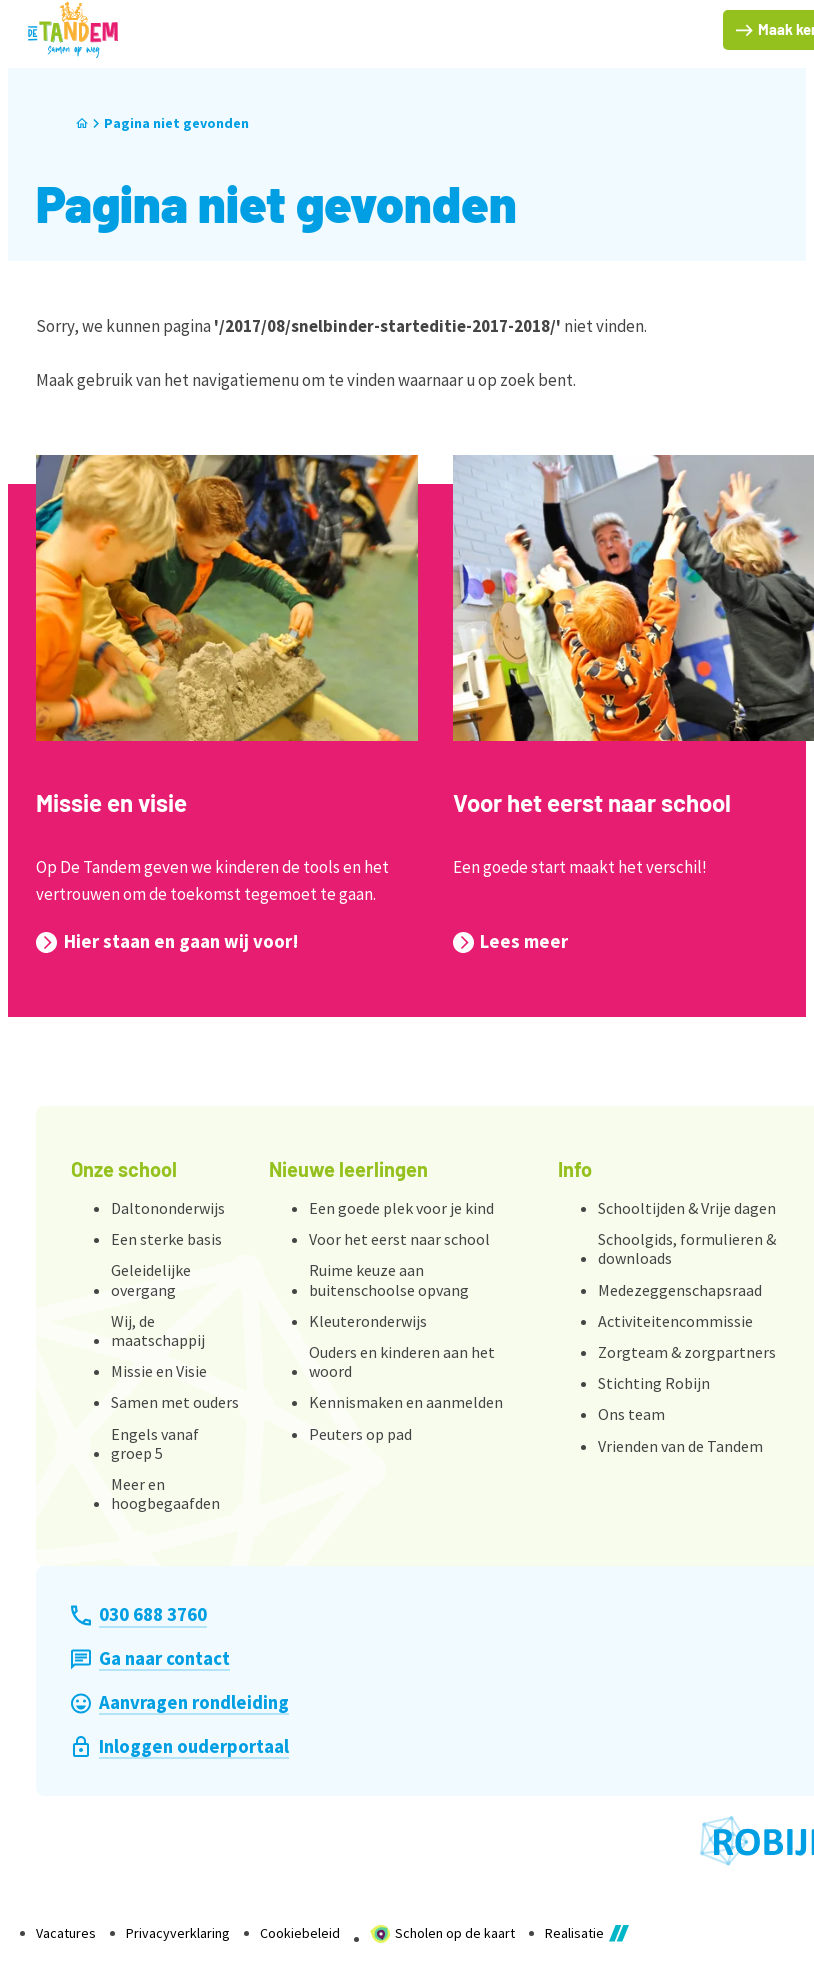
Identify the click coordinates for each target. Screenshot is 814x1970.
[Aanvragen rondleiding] (179, 1703)
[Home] (82, 123)
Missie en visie (111, 802)
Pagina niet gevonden (176, 123)
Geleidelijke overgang (151, 1279)
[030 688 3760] (138, 1615)
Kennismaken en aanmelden (406, 1402)
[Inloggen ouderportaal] (179, 1747)
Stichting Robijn (654, 1383)
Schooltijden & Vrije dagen (687, 1208)
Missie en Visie (159, 1371)
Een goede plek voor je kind (401, 1208)
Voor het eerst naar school (592, 802)
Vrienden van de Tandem (680, 1446)
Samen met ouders (175, 1402)
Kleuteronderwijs (368, 1321)
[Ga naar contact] (150, 1659)
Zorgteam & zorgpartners (687, 1352)
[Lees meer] (510, 942)
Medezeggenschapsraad (680, 1290)
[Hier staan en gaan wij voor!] (167, 942)
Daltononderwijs (168, 1208)
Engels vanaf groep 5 (155, 1443)
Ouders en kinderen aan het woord (402, 1361)
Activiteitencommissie (675, 1321)
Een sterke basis (166, 1239)
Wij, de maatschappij (158, 1330)
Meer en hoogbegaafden (165, 1493)
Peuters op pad (360, 1434)
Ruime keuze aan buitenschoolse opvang (389, 1279)
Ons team (631, 1414)
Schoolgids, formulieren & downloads (687, 1248)
